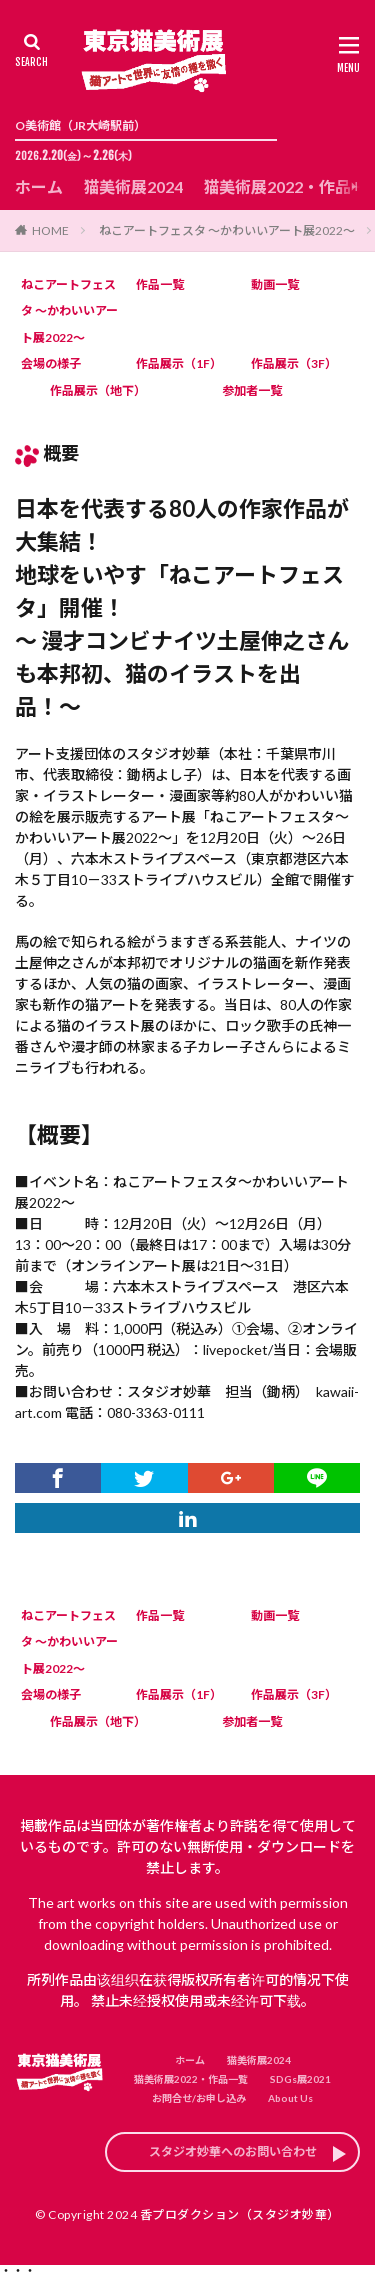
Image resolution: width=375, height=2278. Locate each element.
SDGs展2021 (300, 2079)
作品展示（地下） (98, 390)
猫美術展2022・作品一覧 (191, 2079)
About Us (290, 2098)
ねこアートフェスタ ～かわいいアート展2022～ (227, 230)
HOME (50, 230)
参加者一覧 (252, 390)
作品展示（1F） (179, 363)
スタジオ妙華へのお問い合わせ (233, 2151)
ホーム (39, 186)
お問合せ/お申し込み (199, 2098)
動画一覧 (275, 284)
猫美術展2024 (133, 186)
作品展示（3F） (294, 363)
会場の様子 (51, 363)
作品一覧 (160, 284)
